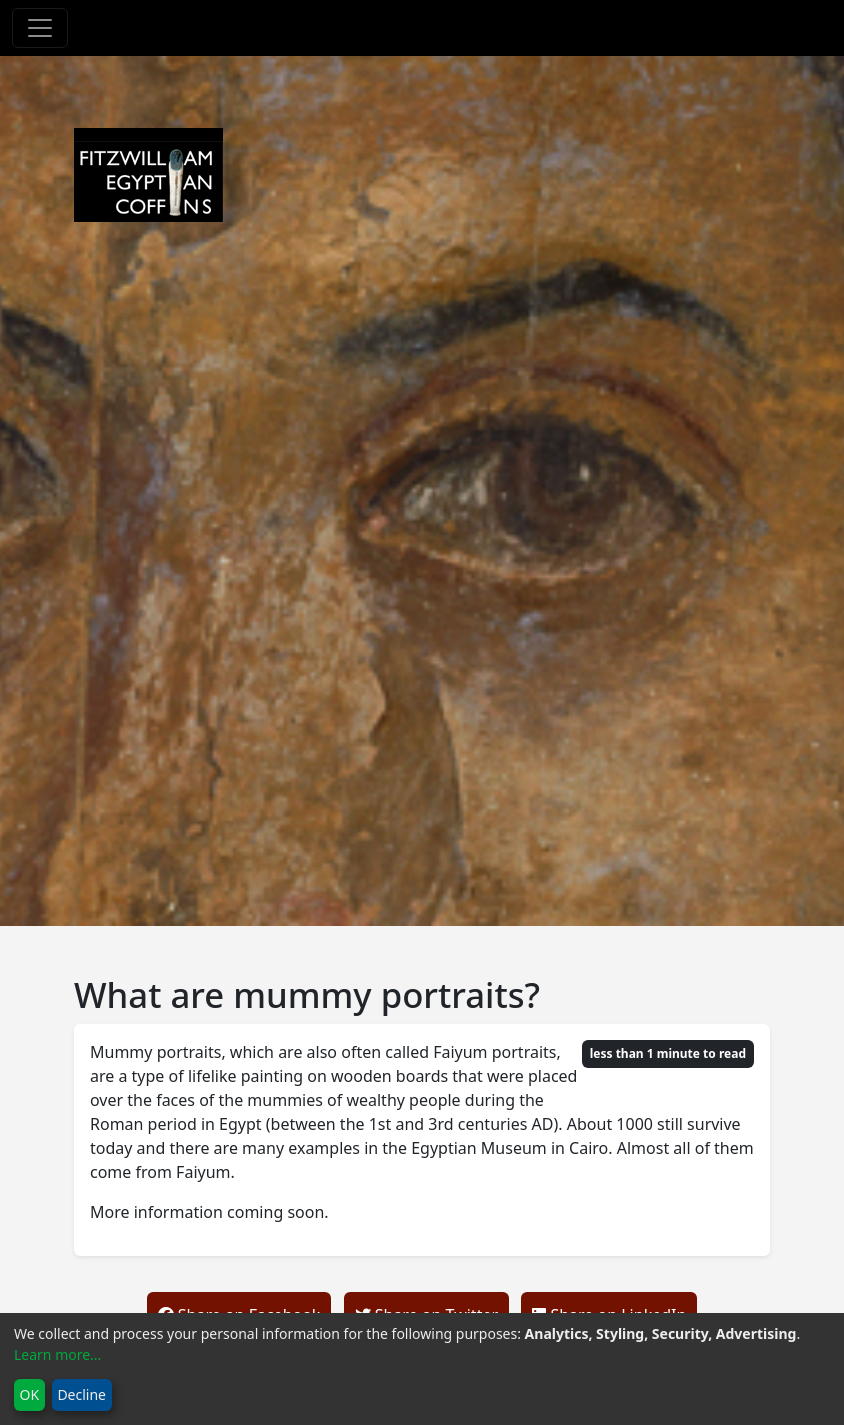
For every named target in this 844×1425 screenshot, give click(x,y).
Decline (81, 1394)
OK (30, 1394)
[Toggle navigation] (40, 28)
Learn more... (57, 1354)
